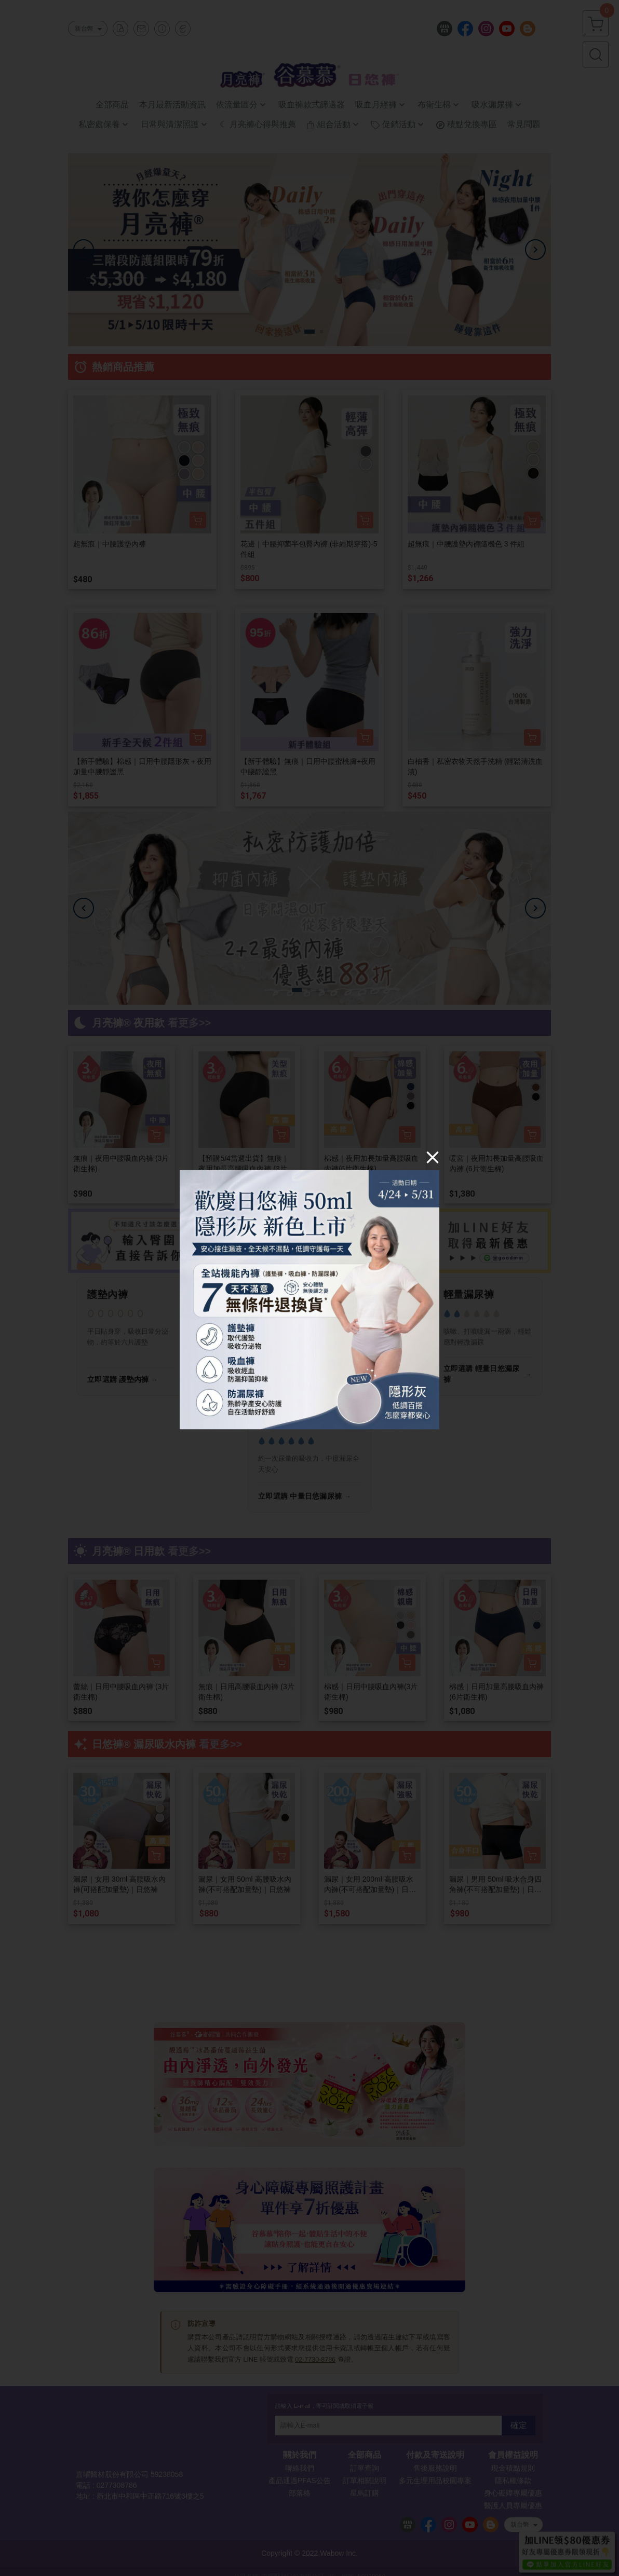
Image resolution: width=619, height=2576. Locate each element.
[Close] (432, 1157)
